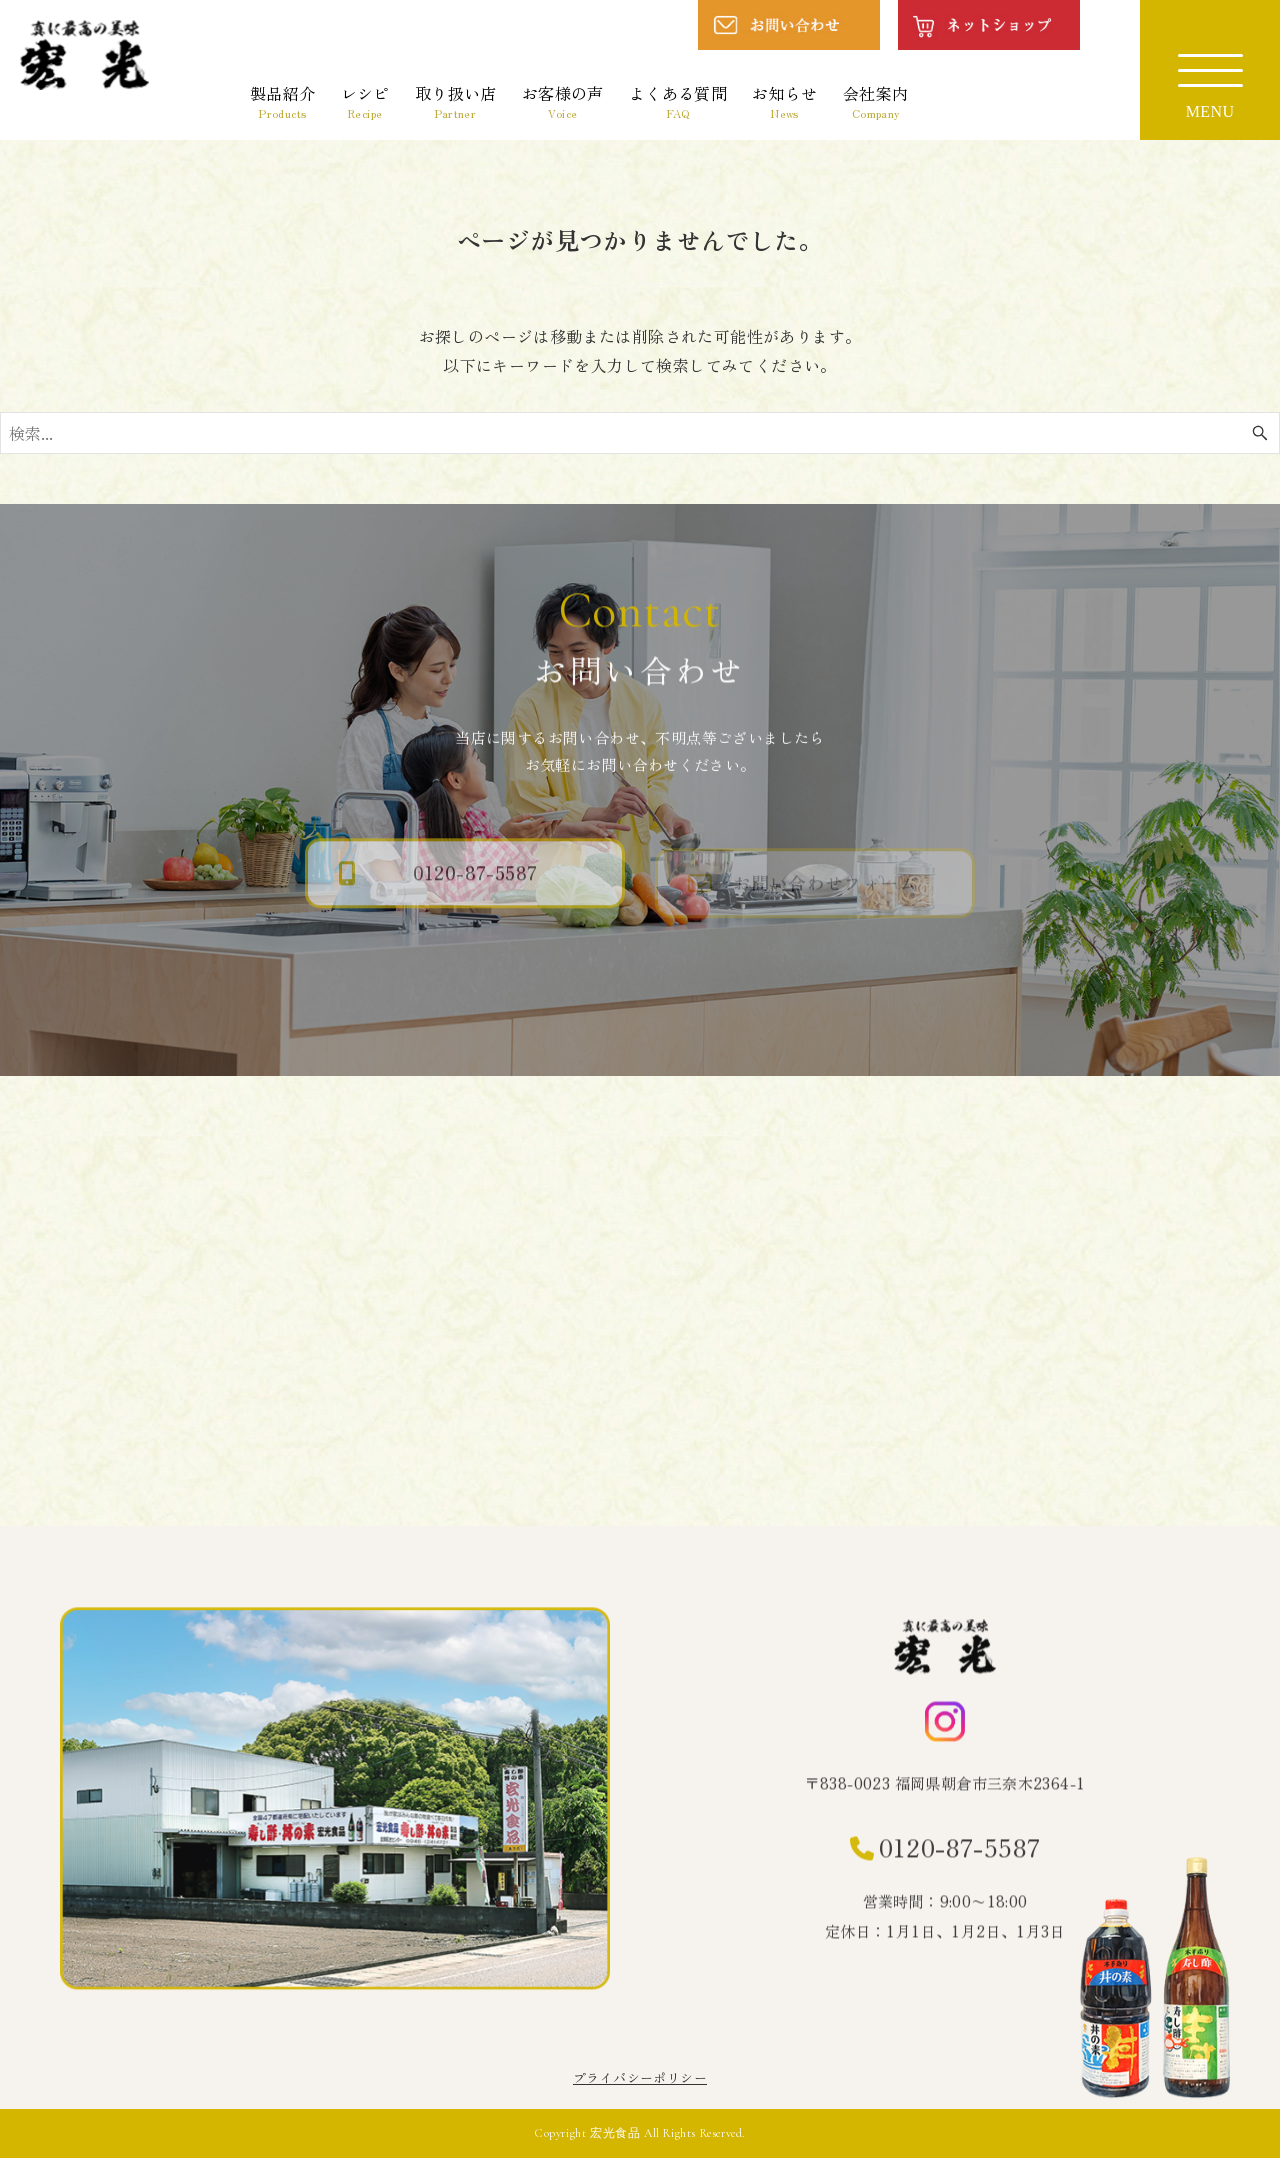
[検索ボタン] (1260, 433)
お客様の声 (563, 101)
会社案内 (876, 101)
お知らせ (785, 101)
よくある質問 (678, 101)
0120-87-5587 (960, 1850)
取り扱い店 (456, 101)
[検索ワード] (640, 433)
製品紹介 (283, 101)
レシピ (365, 101)
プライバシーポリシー (640, 2077)
